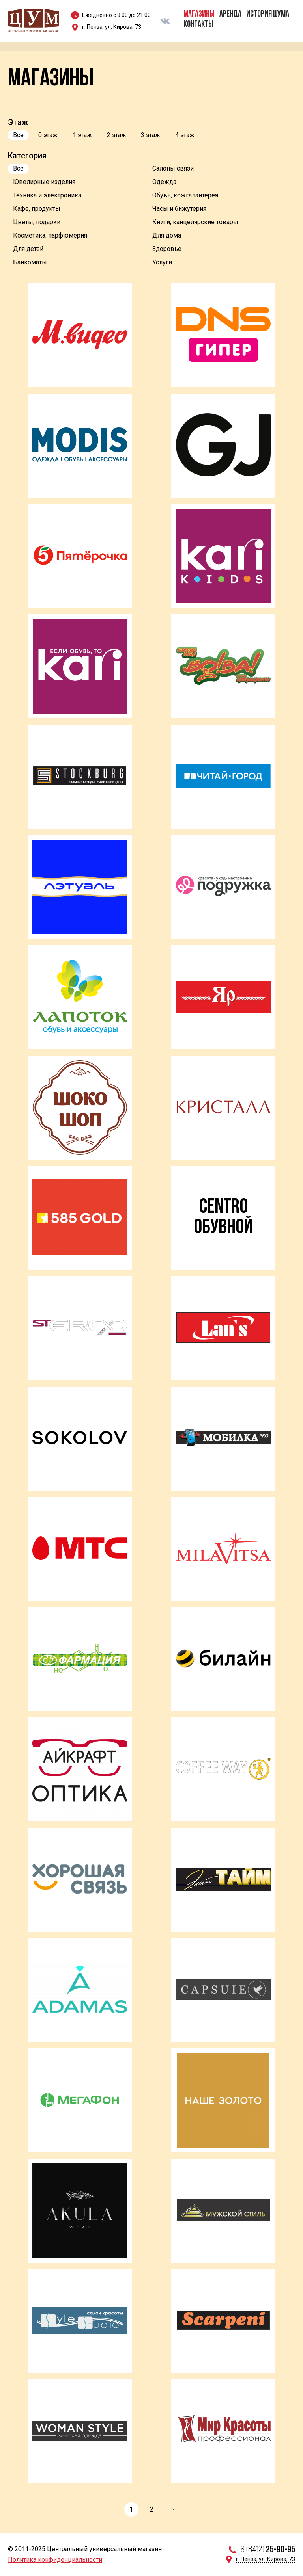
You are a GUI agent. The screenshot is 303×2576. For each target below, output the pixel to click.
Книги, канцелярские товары (195, 222)
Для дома (166, 235)
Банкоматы (30, 262)
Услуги (162, 262)
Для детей (28, 249)
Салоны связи (173, 168)
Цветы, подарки (36, 222)
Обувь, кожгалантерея (185, 195)
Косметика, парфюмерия (50, 235)
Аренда (230, 14)
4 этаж (185, 135)
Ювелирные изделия (44, 182)
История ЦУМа (267, 14)
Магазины (199, 14)
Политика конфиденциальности (55, 2559)
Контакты (198, 24)
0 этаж (48, 135)
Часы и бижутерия (179, 208)
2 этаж (116, 135)
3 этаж (150, 135)
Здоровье (166, 249)
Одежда (164, 182)
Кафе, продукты (36, 208)
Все (18, 135)
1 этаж (82, 135)
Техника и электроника (47, 195)
